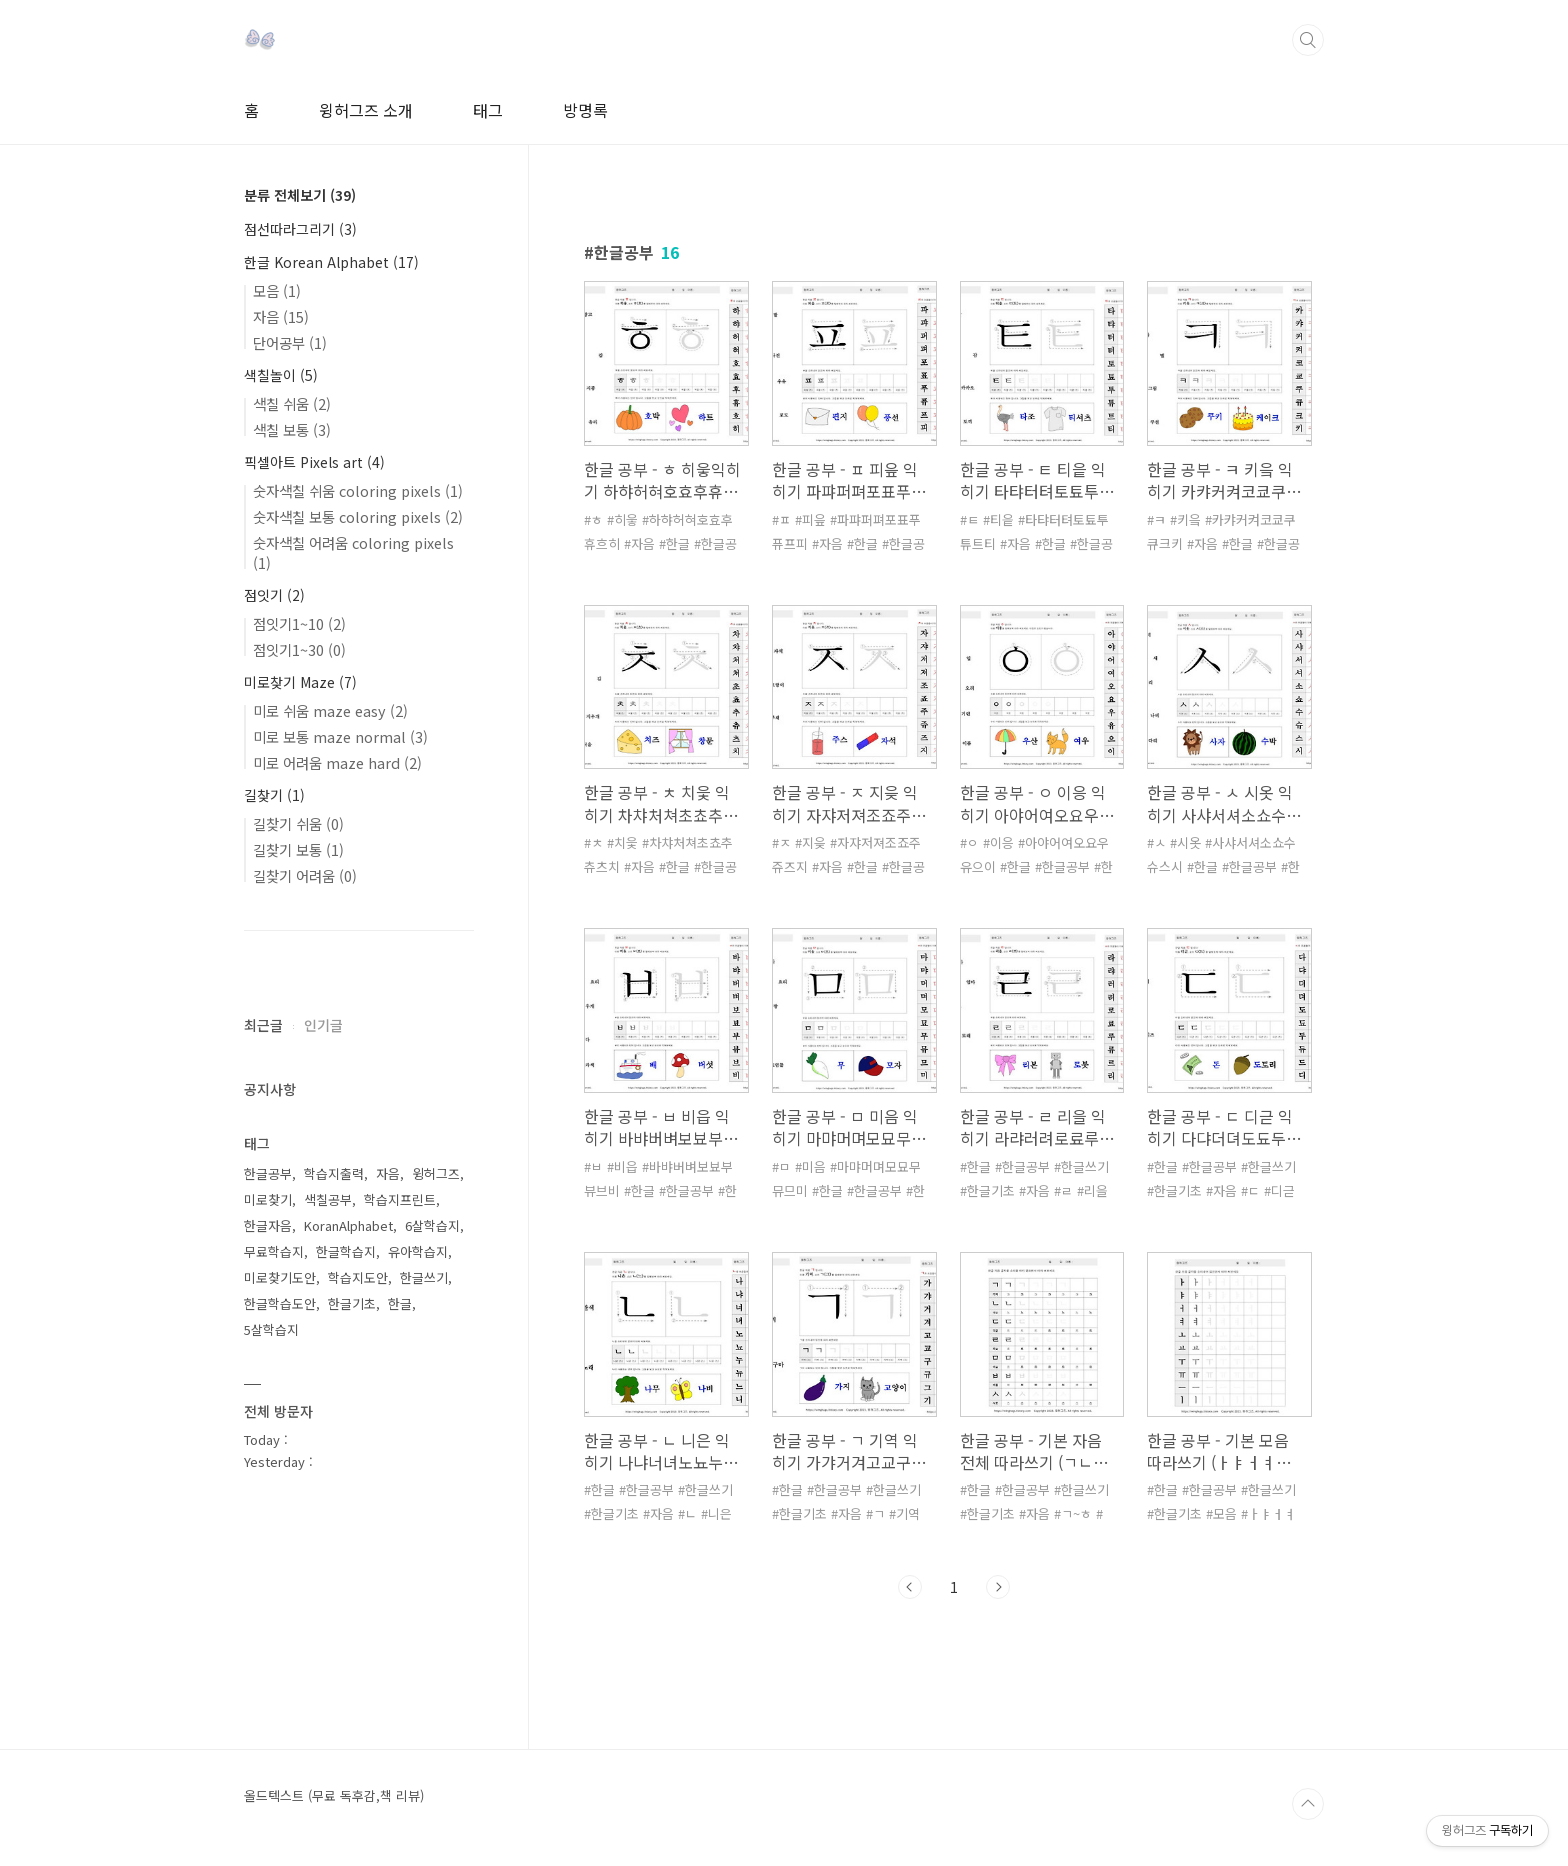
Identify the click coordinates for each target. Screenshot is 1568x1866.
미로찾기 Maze (300, 682)
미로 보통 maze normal (340, 736)
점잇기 (274, 595)
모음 (277, 290)
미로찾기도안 (280, 1277)
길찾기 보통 (298, 849)
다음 (998, 1587)
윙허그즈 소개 (366, 110)
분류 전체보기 (300, 195)
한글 (400, 1303)
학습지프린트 (400, 1199)
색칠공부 (328, 1199)
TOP (1308, 1804)
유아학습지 (418, 1251)
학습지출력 (334, 1173)
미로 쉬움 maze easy (330, 710)
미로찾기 (268, 1199)
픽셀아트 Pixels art (314, 462)
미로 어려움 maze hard (337, 762)
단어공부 (290, 342)
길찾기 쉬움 (298, 823)
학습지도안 (358, 1277)
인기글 (323, 1025)
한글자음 (268, 1225)
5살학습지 (271, 1329)
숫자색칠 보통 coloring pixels (358, 516)
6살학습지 (432, 1225)
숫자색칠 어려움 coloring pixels (353, 552)
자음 (281, 316)
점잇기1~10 (299, 623)
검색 (1308, 40)
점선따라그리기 (300, 229)
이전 (910, 1587)
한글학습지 (346, 1251)
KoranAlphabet (348, 1225)
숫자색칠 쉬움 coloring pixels (358, 490)
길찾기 (274, 795)
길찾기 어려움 (305, 875)
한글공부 (268, 1173)
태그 (488, 110)
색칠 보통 (292, 429)
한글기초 (352, 1303)
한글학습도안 (280, 1303)
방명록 (585, 110)
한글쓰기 (424, 1277)
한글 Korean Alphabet (331, 262)
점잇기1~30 (299, 649)
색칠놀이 (281, 375)
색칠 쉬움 (292, 403)
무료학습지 (274, 1251)
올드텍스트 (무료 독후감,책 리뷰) (334, 1796)
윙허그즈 (436, 1173)
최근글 (263, 1025)
